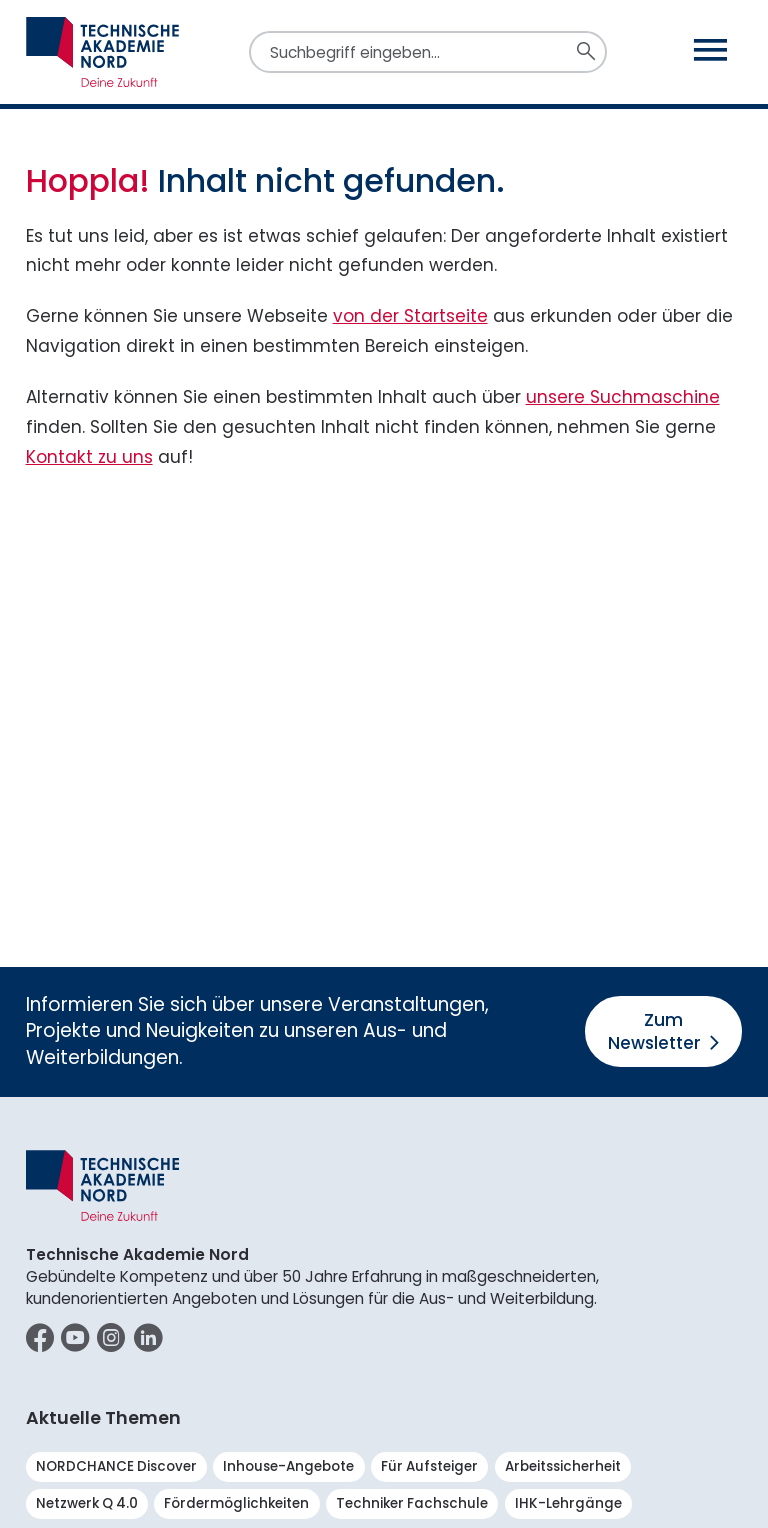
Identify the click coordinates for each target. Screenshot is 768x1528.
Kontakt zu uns (89, 457)
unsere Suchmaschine (623, 397)
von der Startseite (410, 316)
